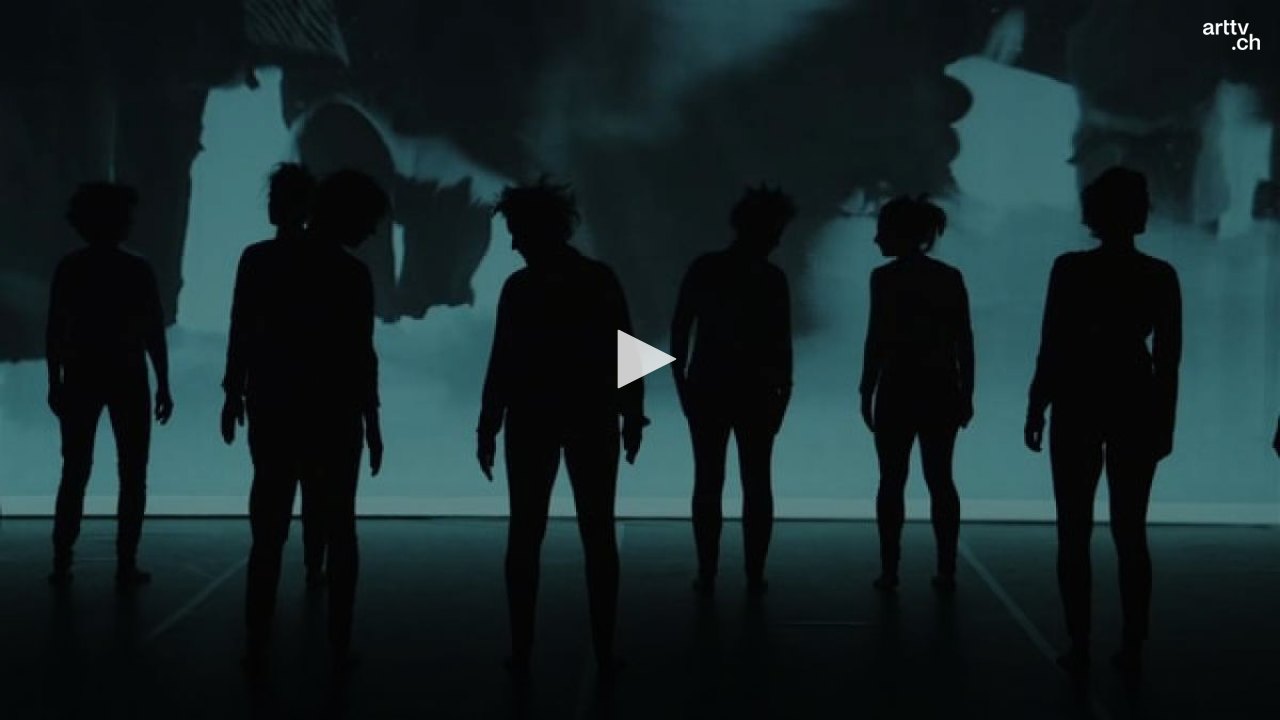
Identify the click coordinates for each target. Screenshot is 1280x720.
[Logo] (1231, 35)
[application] (640, 360)
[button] (640, 359)
